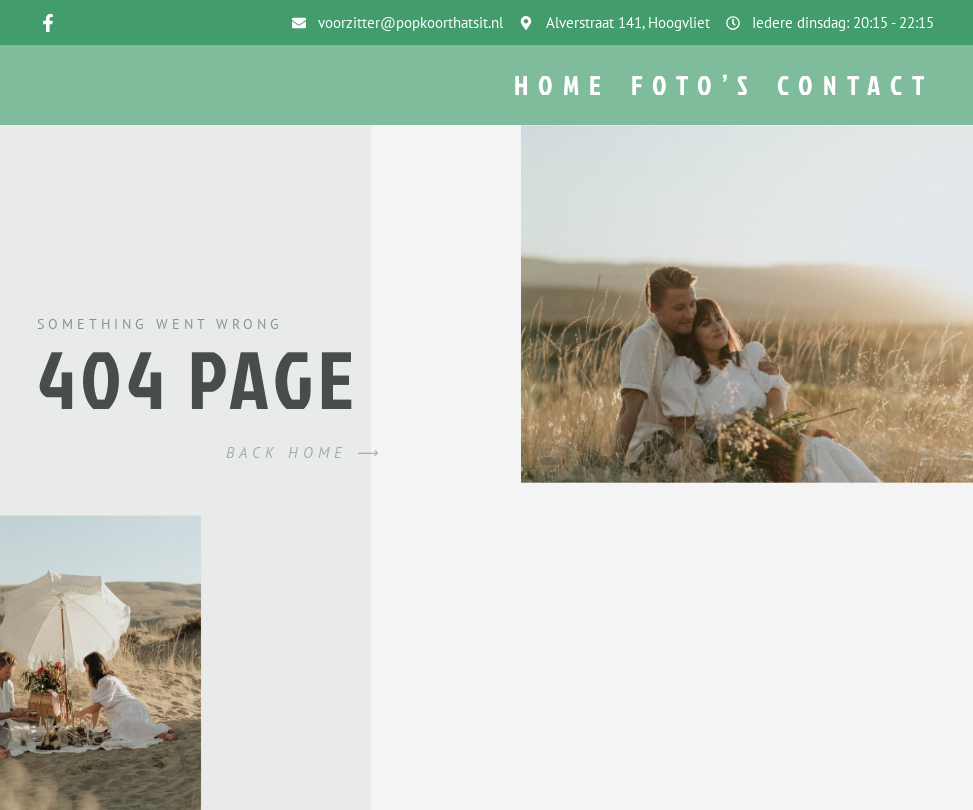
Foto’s (694, 85)
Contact (855, 85)
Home (562, 85)
